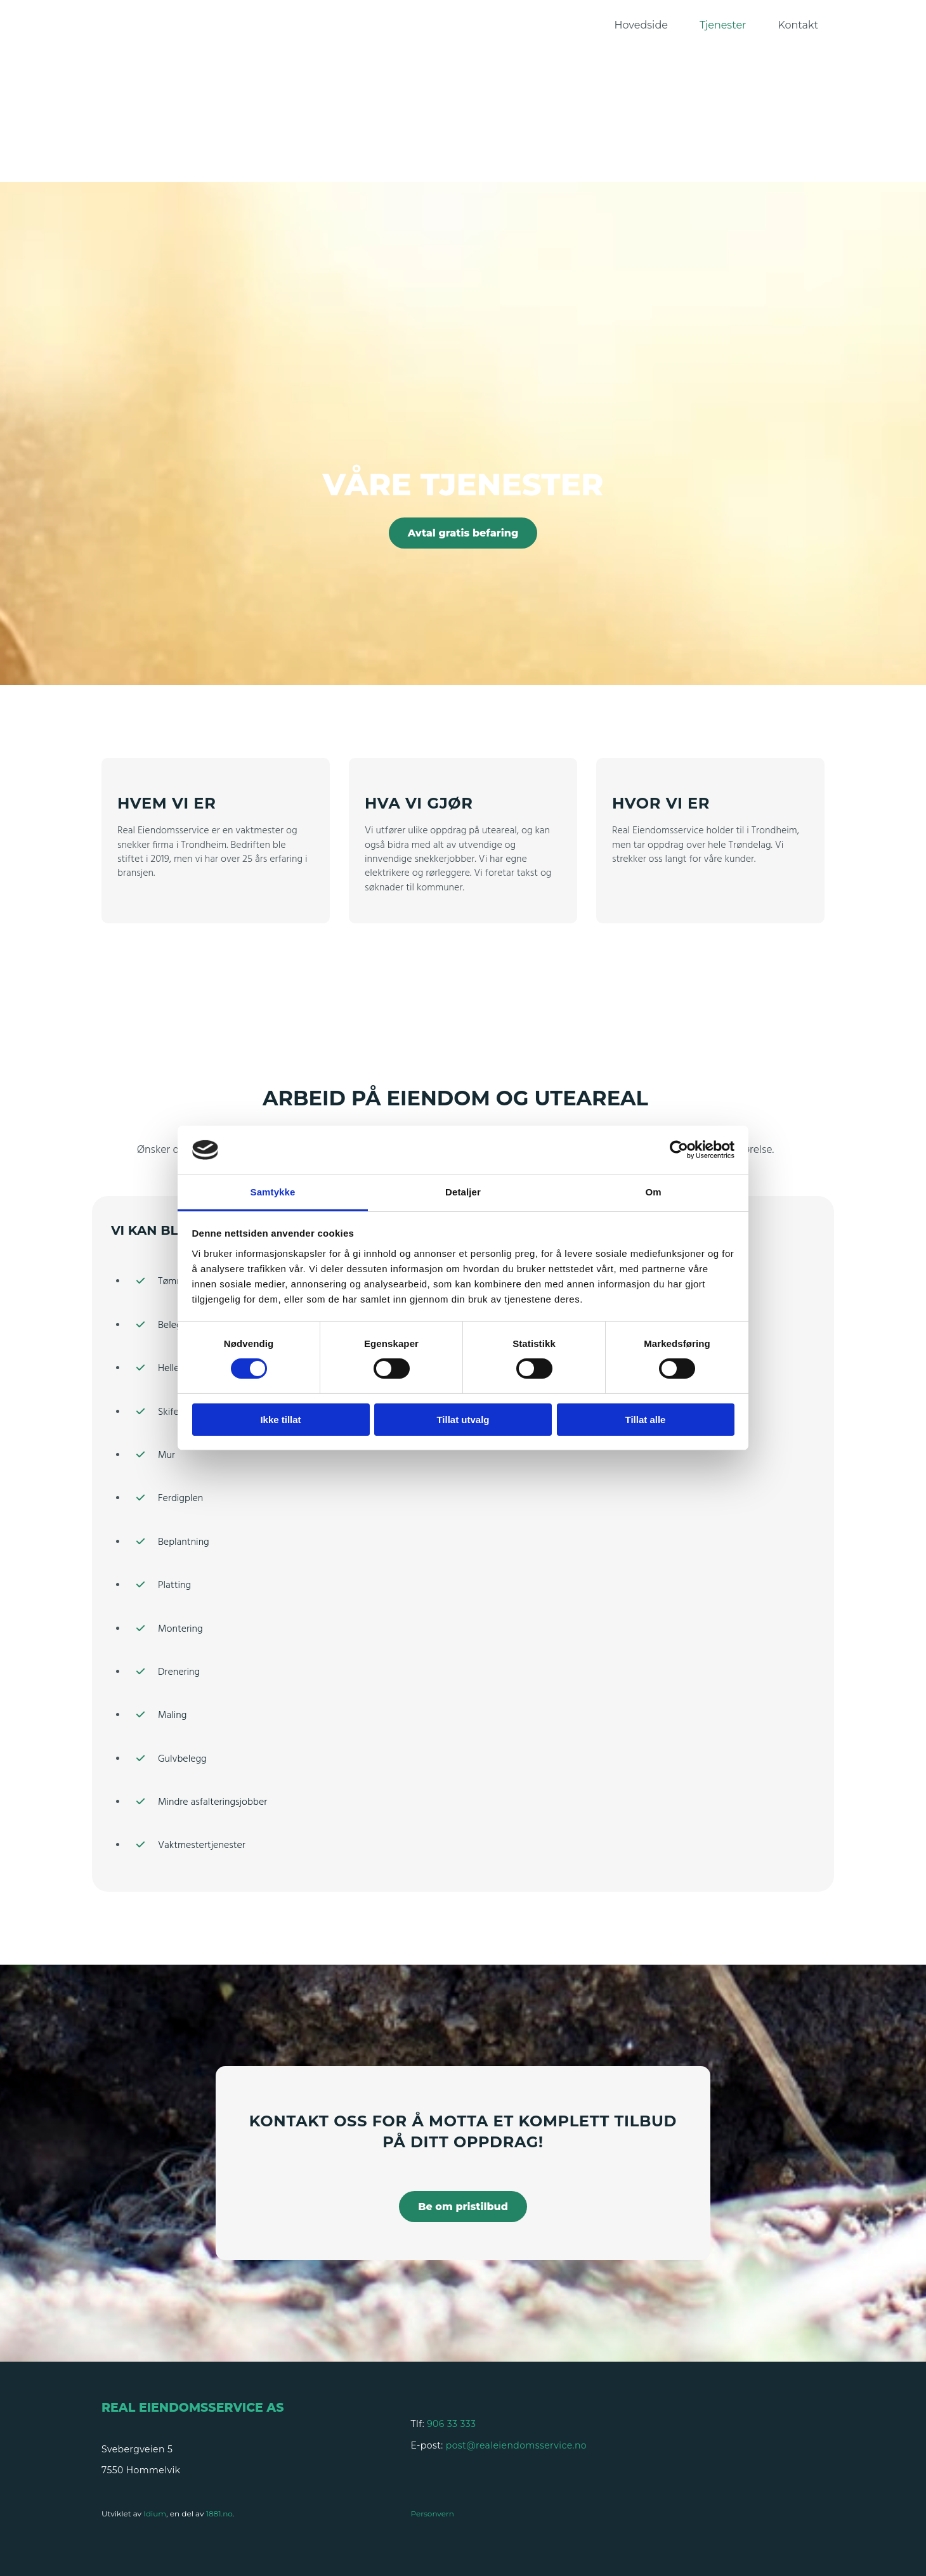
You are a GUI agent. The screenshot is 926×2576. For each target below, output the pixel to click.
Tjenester (723, 25)
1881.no (219, 2513)
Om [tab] (653, 1192)
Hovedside (641, 25)
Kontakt (798, 25)
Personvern (432, 2513)
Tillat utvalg (462, 1419)
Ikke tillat (280, 1419)
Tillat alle (645, 1419)
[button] (463, 533)
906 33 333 (451, 2424)
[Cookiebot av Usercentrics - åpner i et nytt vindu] (678, 1149)
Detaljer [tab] (463, 1192)
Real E (124, 2407)
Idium (154, 2513)
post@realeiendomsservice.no (516, 2445)
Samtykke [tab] (273, 1192)
